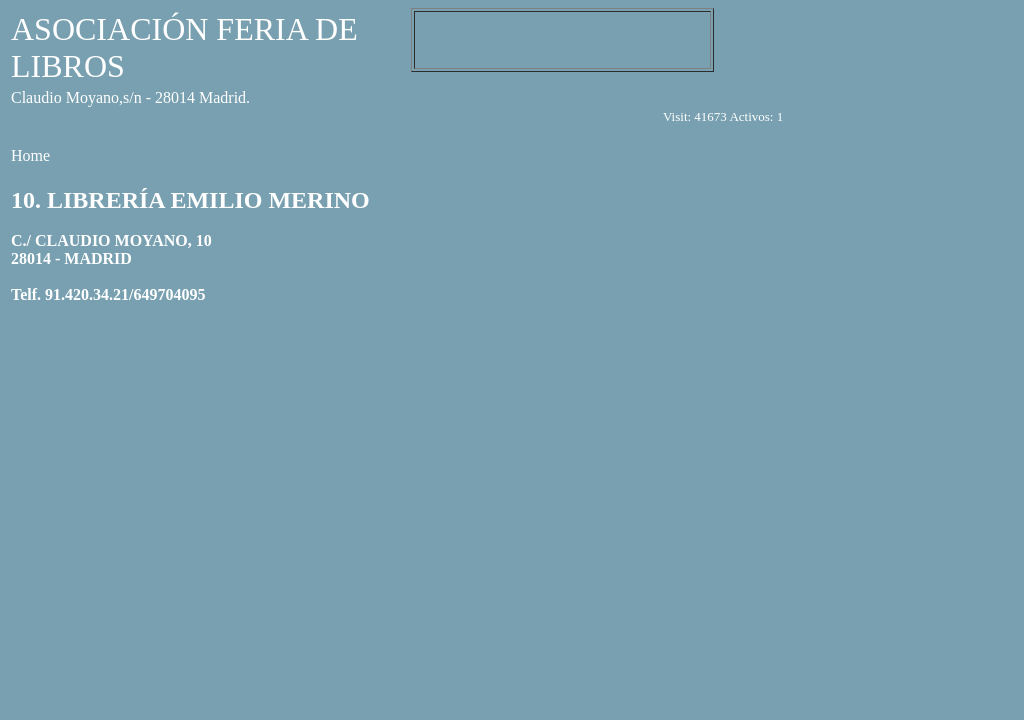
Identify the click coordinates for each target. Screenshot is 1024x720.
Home (30, 155)
